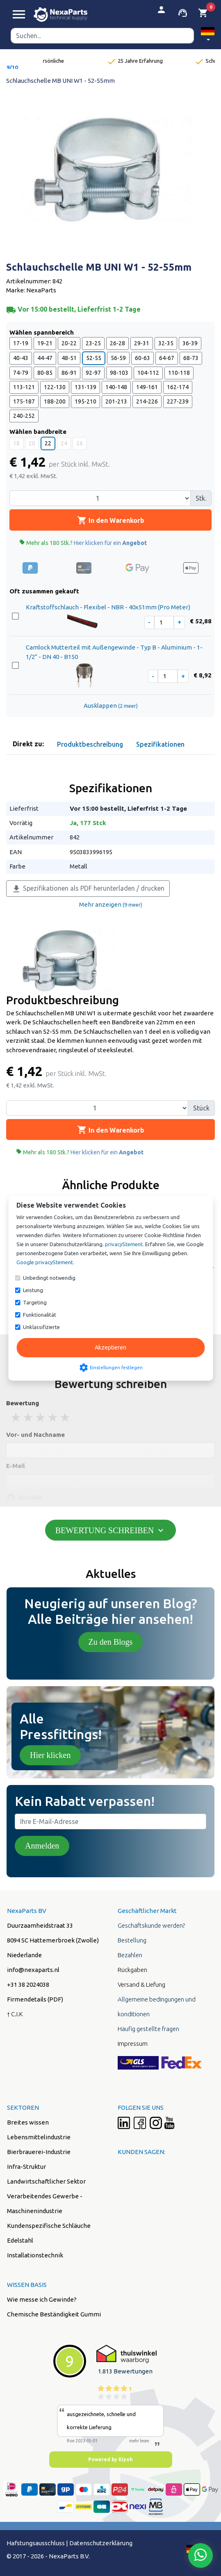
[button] (207, 35)
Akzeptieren (110, 1347)
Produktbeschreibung (90, 744)
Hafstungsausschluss (36, 2543)
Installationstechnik (35, 2255)
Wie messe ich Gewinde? (42, 2299)
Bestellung (132, 1940)
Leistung (33, 1290)
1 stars (16, 1417)
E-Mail (15, 1465)
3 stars (41, 1417)
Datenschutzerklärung (100, 2543)
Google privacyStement (44, 1262)
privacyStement (124, 1244)
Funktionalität (39, 1315)
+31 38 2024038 (28, 1984)
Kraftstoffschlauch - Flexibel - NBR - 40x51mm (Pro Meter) (108, 607)
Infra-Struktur (26, 2166)
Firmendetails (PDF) (35, 1999)
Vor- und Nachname (35, 1434)
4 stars (53, 1417)
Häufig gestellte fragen (148, 2028)
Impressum (133, 2043)
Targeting (35, 1302)
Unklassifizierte (41, 1327)
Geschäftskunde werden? (151, 1925)
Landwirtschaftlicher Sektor (46, 2181)
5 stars (65, 1417)
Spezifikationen (160, 744)
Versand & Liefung (141, 1984)
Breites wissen (28, 2122)
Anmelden (42, 1845)
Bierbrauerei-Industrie (39, 2151)
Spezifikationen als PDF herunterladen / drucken (87, 889)
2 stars (29, 1417)
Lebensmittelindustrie (39, 2137)
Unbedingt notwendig (49, 1278)
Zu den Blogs (111, 1641)
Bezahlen (130, 1954)
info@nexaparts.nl (33, 1969)
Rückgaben (132, 1969)
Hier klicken (50, 1755)
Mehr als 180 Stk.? (83, 542)
